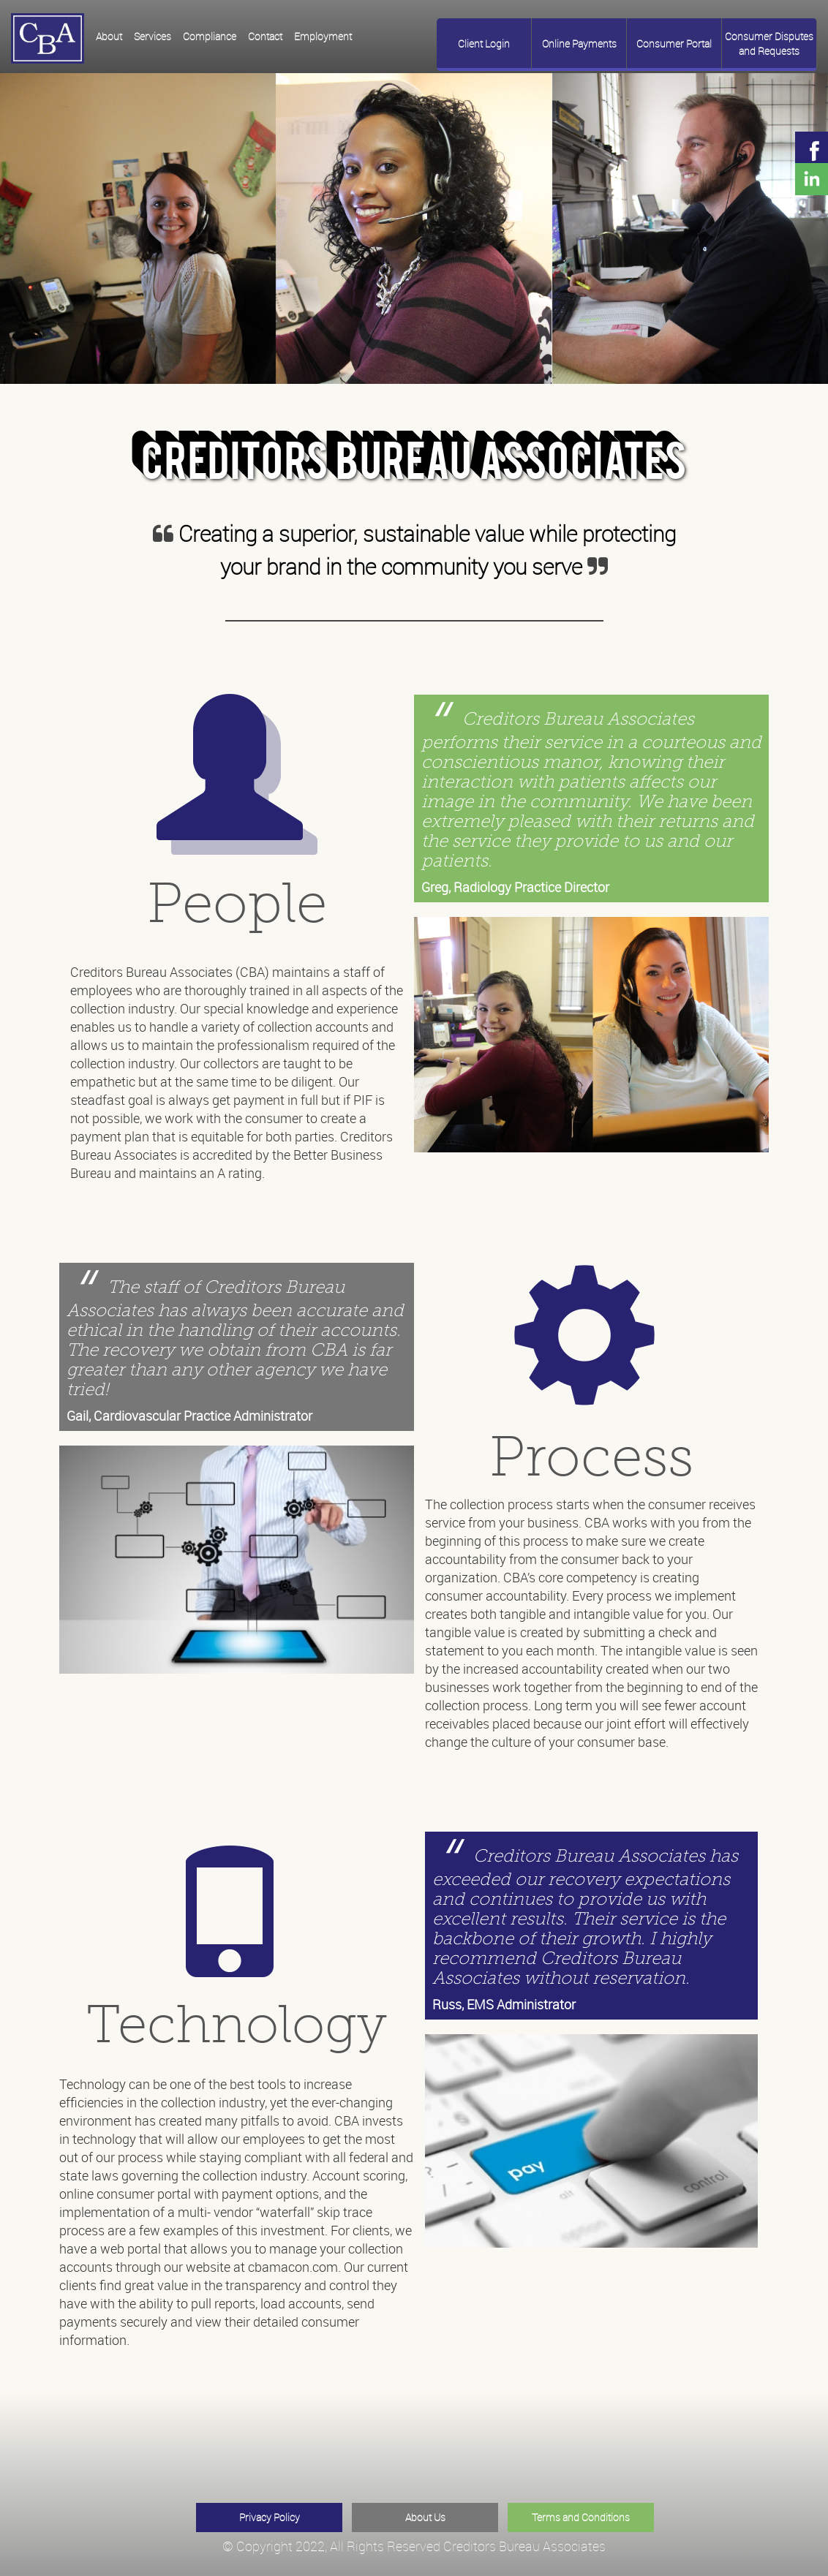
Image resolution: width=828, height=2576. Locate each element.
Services (152, 36)
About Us (425, 2517)
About (109, 36)
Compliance (209, 36)
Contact (265, 36)
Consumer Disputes (769, 43)
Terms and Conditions (581, 2517)
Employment (323, 36)
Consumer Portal (674, 43)
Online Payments (579, 43)
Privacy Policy (269, 2517)
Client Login (484, 43)
